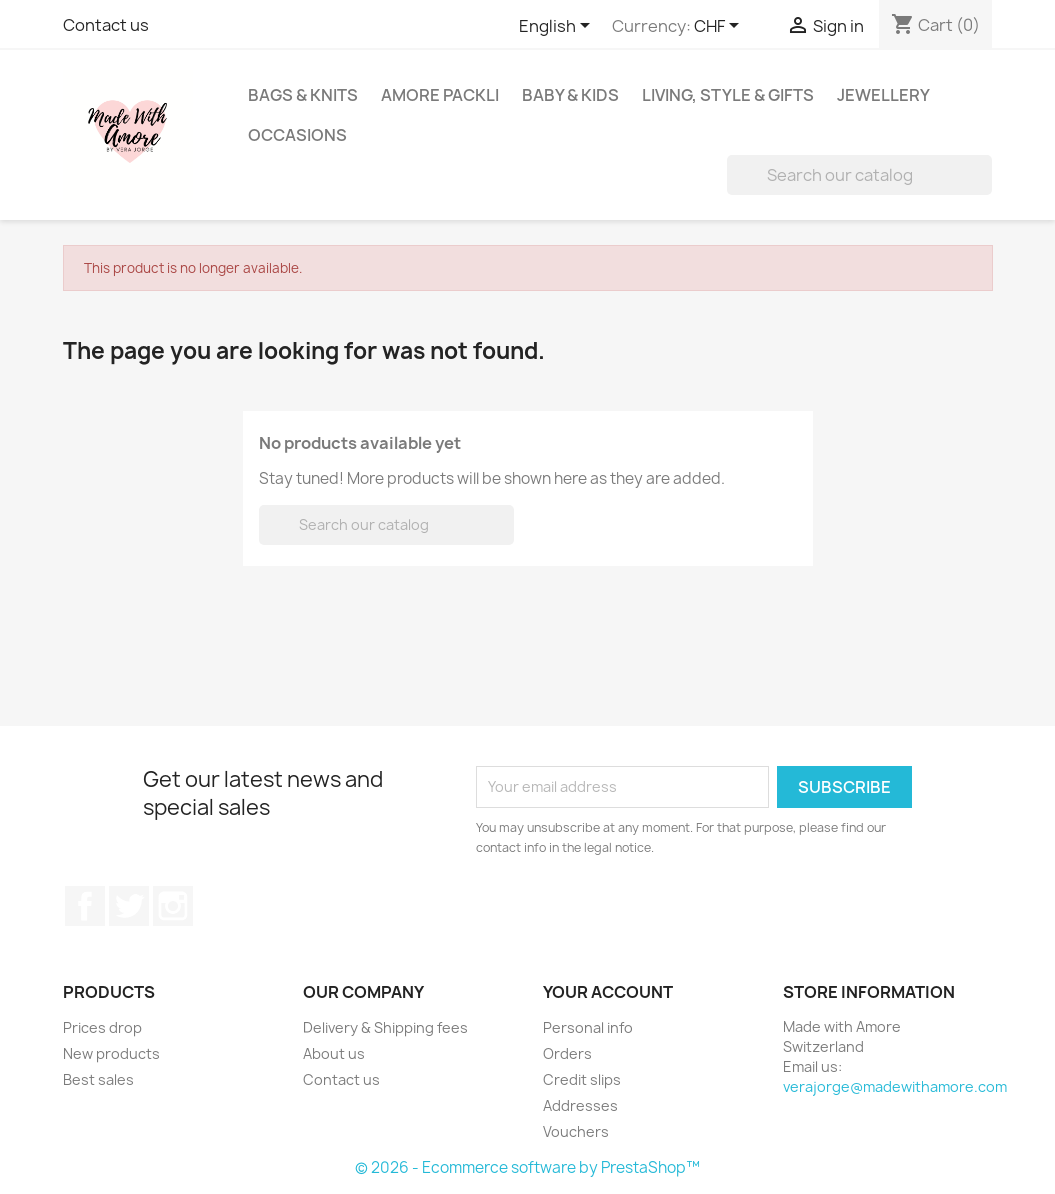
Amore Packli (440, 95)
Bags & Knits (303, 95)
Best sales (98, 1079)
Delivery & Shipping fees (385, 1027)
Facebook (85, 906)
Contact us (106, 25)
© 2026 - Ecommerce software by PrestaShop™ (527, 1167)
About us (334, 1053)
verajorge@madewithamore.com (895, 1086)
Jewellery (883, 95)
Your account (608, 992)
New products (111, 1053)
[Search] (859, 175)
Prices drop (102, 1027)
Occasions (297, 135)
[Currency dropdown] (720, 27)
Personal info (588, 1027)
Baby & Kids (570, 95)
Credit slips (582, 1079)
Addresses (580, 1105)
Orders (567, 1053)
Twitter (129, 906)
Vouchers (576, 1131)
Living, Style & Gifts (728, 95)
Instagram (173, 906)
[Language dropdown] (558, 27)
